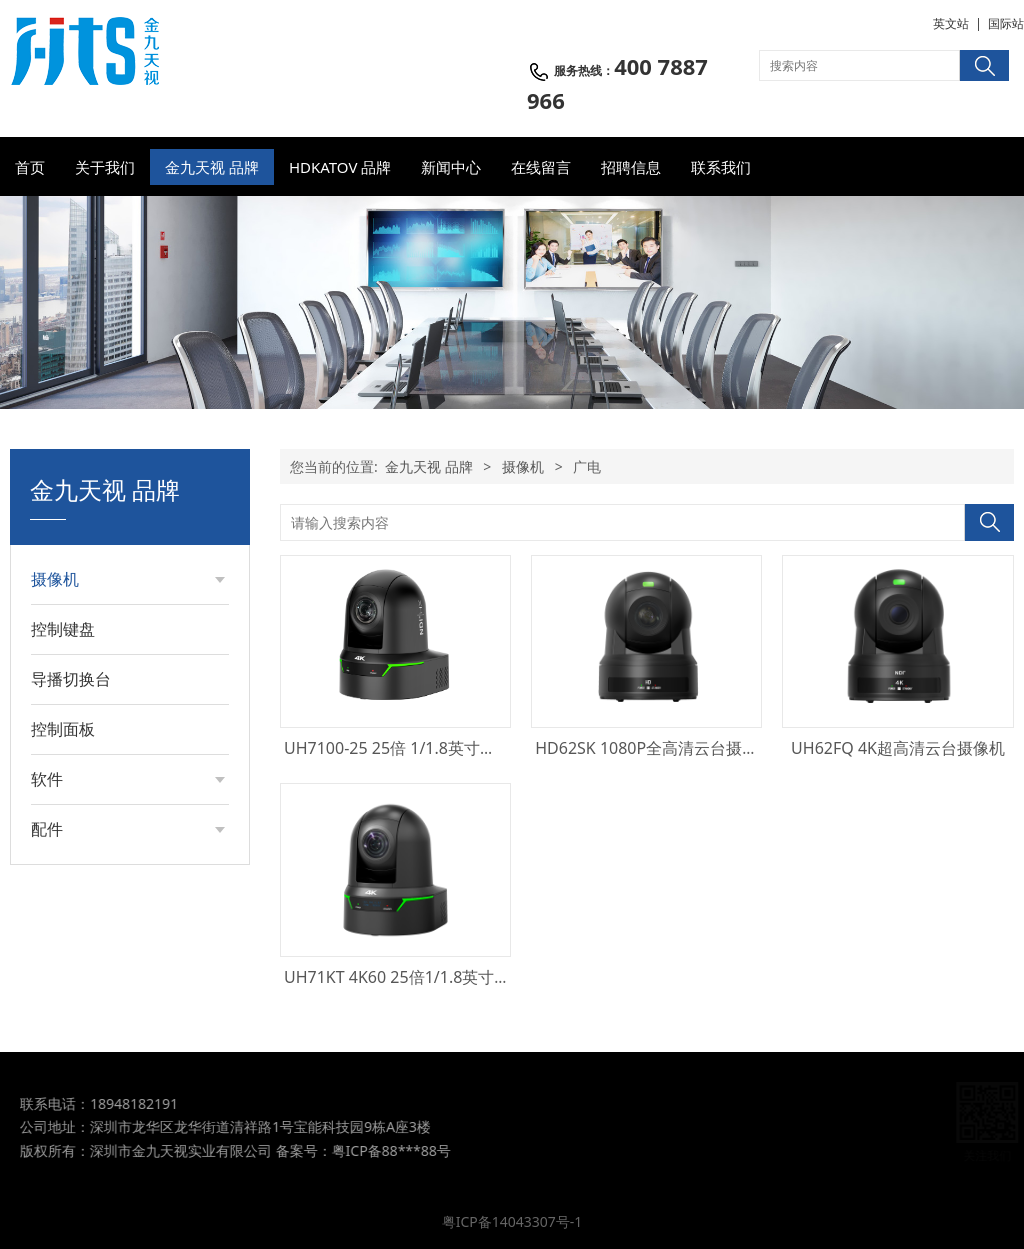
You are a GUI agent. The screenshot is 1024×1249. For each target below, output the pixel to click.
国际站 (1006, 23)
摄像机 (55, 579)
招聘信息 (631, 167)
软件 (47, 779)
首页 (30, 167)
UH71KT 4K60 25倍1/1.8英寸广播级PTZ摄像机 (451, 977)
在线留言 (541, 167)
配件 (47, 829)
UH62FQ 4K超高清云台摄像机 (898, 748)
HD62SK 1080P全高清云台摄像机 (654, 748)
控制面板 (63, 729)
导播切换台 (71, 679)
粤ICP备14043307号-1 (512, 1221)
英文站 (951, 23)
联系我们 (721, 167)
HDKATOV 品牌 (340, 167)
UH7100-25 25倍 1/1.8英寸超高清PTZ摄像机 (444, 748)
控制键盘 (63, 629)
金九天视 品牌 (212, 167)
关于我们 (105, 167)
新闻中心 (451, 167)
